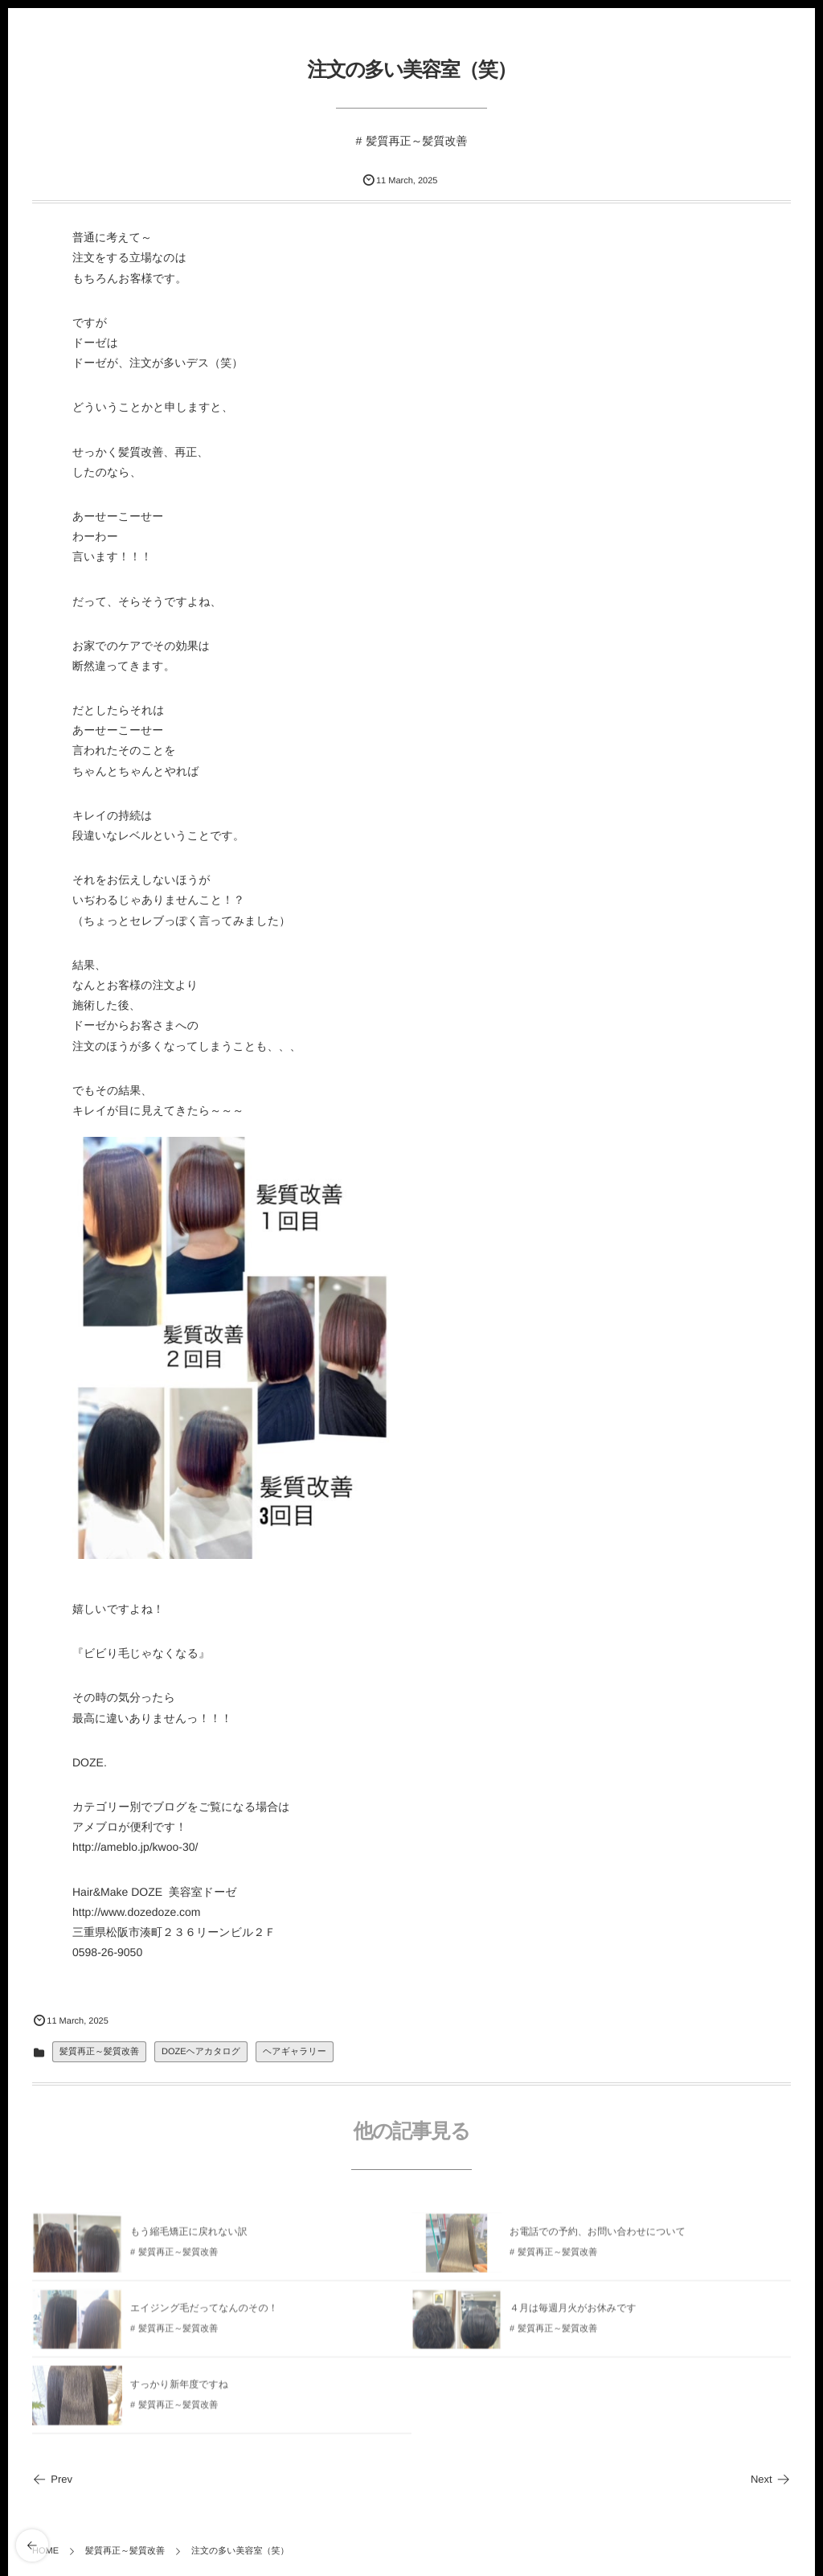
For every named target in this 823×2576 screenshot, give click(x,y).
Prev (52, 2479)
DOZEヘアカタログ (201, 2052)
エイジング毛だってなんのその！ (204, 2312)
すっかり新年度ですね (179, 2388)
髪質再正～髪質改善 (416, 140)
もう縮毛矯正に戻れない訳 (189, 2236)
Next (771, 2479)
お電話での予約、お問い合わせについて (598, 2236)
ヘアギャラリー (294, 2052)
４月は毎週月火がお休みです (573, 2312)
